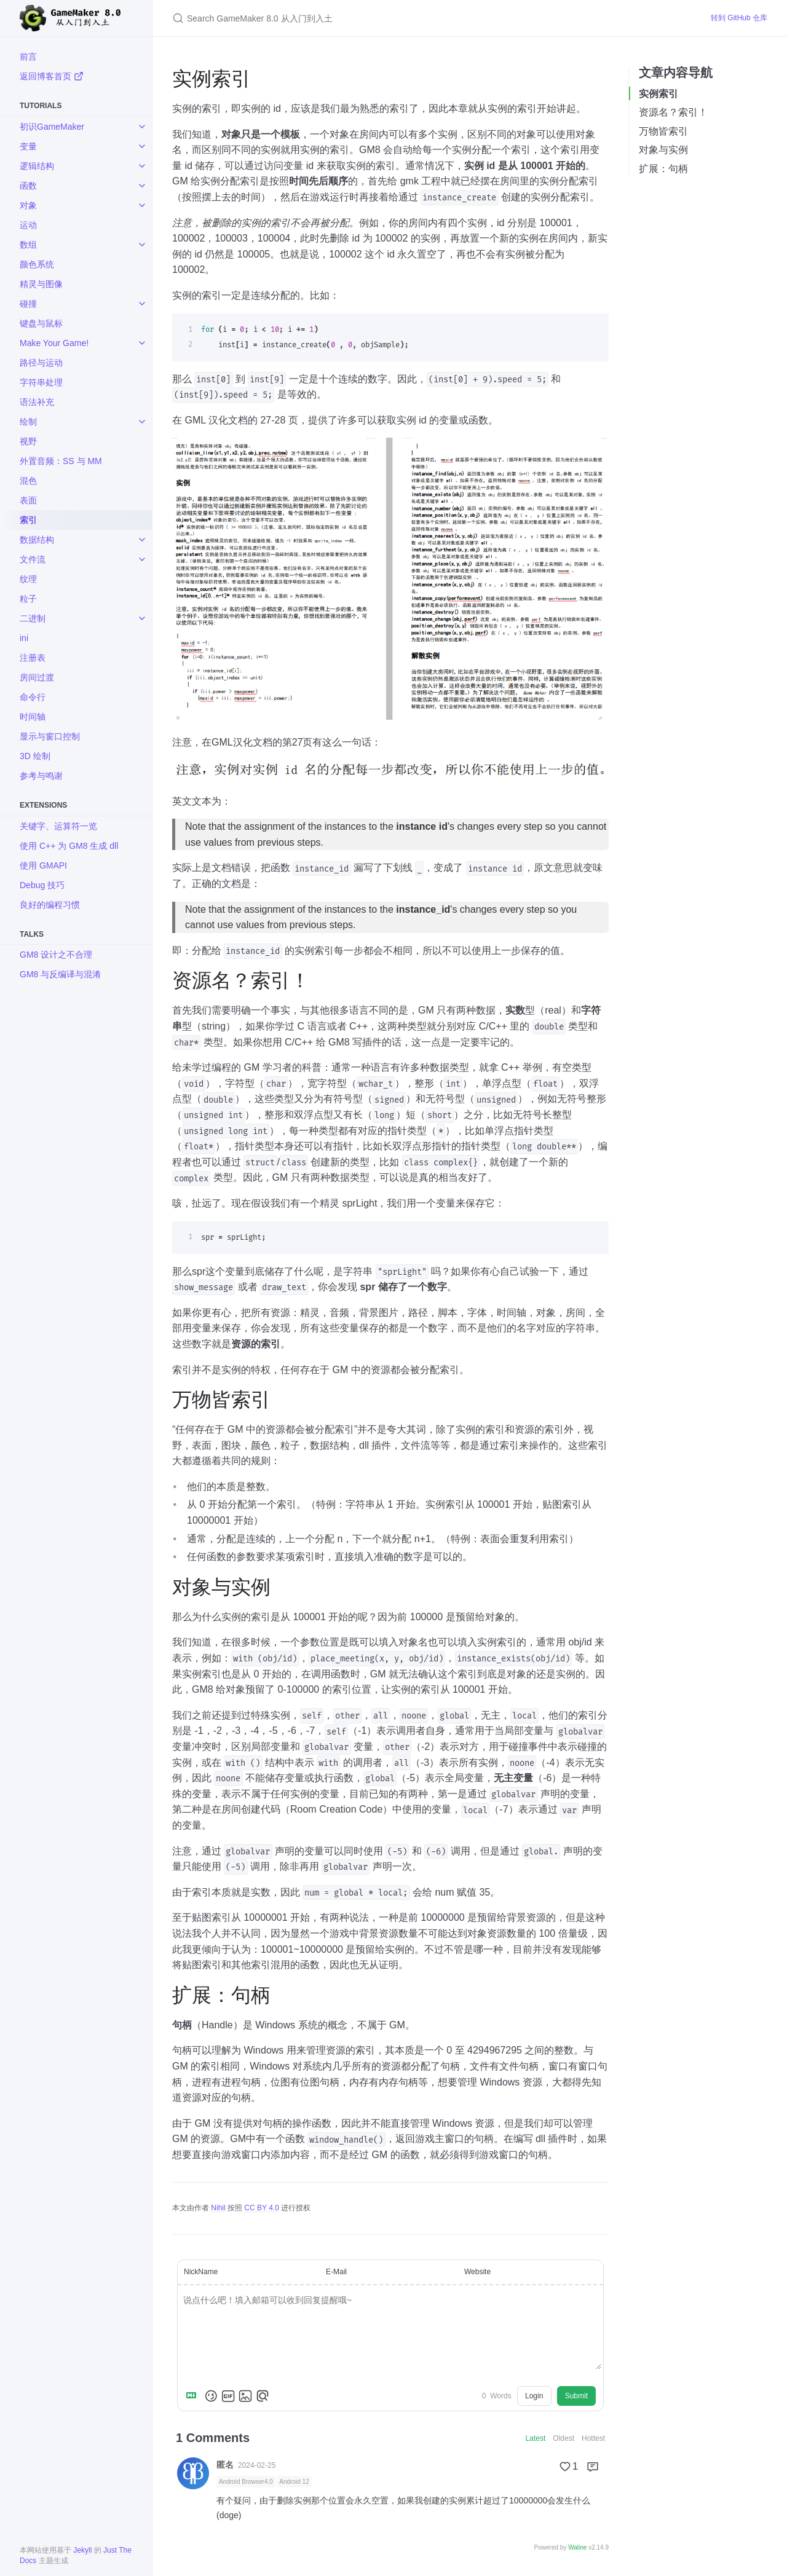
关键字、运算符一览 (58, 826)
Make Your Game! (54, 343)
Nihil (218, 2208)
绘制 (28, 422)
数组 (28, 245)
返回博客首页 (52, 76)
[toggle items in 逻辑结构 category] (142, 166)
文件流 (32, 559)
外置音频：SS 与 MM (61, 461)
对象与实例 (663, 149)
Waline (577, 2547)
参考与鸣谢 (41, 776)
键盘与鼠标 (41, 323)
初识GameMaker (52, 127)
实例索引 (658, 94)
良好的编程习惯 (50, 905)
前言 (28, 56)
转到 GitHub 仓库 (739, 18)
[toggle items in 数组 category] (142, 244)
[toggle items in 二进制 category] (142, 618)
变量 (28, 146)
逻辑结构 (37, 166)
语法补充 (37, 402)
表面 (28, 500)
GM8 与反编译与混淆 (60, 974)
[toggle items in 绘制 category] (142, 421)
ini (24, 638)
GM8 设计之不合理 (56, 954)
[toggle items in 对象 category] (142, 205)
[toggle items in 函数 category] (142, 185)
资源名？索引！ (673, 112)
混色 (28, 481)
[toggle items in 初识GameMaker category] (142, 126)
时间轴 (32, 717)
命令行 (32, 697)
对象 (28, 205)
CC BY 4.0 (261, 2208)
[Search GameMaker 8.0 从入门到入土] (426, 18)
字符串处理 (41, 382)
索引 (28, 520)
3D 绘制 (35, 756)
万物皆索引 (663, 131)
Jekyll (82, 2550)
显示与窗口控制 (50, 736)
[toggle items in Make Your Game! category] (142, 343)
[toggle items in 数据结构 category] (142, 539)
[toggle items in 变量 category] (142, 146)
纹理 (28, 579)
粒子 (28, 599)
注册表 (32, 658)
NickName (201, 2271)
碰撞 (28, 304)
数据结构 (37, 540)
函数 (28, 186)
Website (477, 2271)
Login (534, 2396)
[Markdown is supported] (193, 2396)
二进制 (32, 618)
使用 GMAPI (43, 865)
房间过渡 (37, 677)
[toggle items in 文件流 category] (142, 559)
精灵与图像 (41, 284)
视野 (28, 441)
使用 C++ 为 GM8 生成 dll (69, 846)
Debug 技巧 (42, 885)
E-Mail (336, 2271)
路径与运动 (41, 363)
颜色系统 (37, 264)
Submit (576, 2396)
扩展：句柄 (663, 168)
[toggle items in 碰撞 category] (142, 303)
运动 (28, 225)
